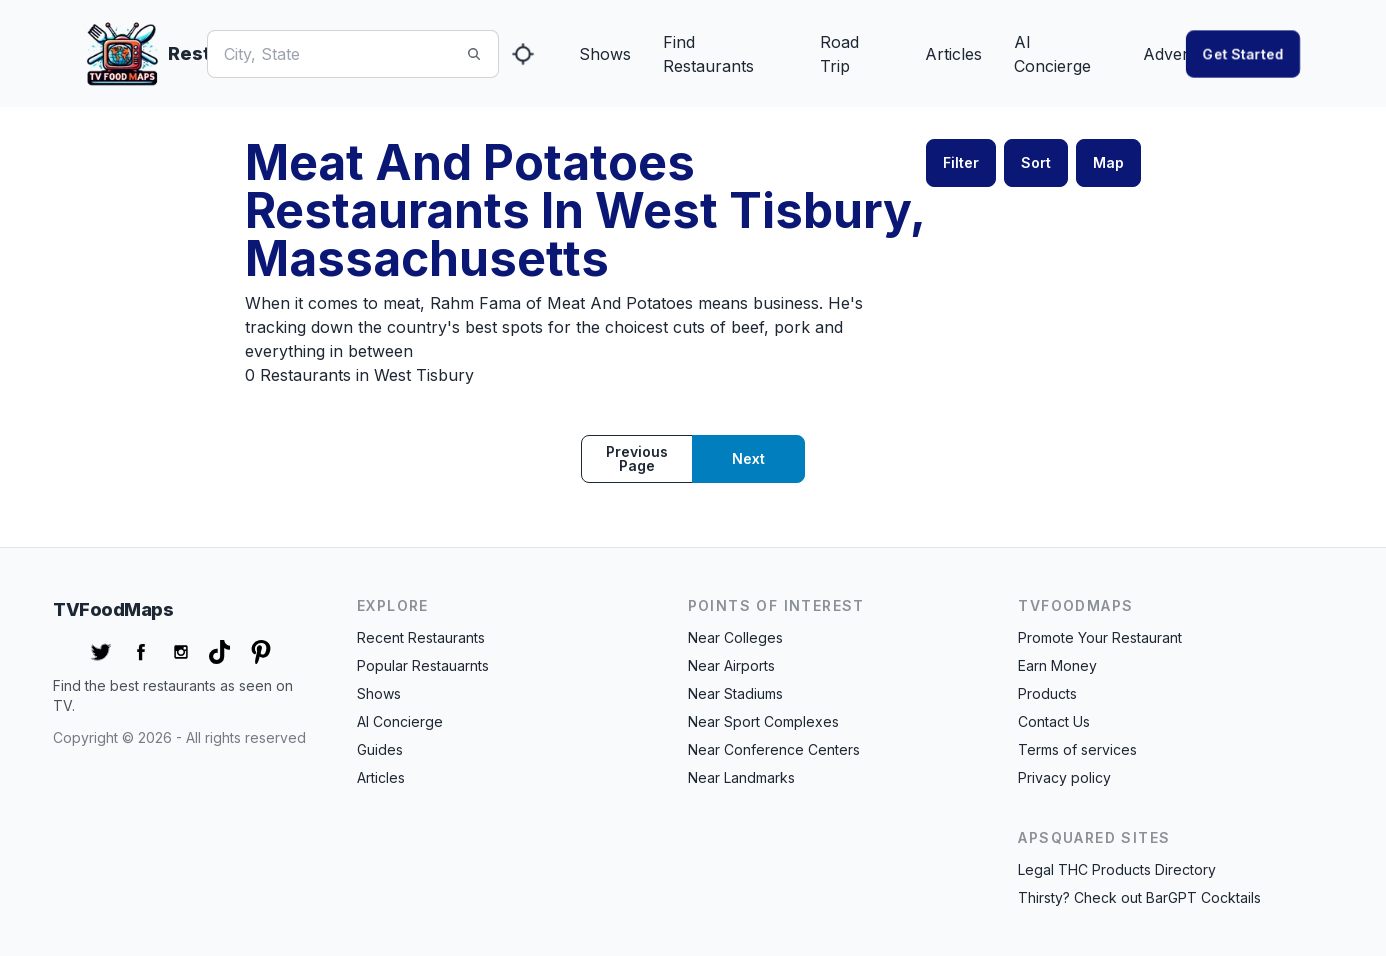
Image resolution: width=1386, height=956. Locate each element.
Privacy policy (1064, 777)
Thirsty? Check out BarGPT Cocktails (1139, 897)
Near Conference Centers (774, 749)
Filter (961, 162)
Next (748, 458)
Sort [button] (1036, 162)
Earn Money (1057, 665)
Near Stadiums (735, 693)
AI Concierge (1052, 54)
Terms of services (1077, 749)
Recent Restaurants (421, 637)
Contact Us (1054, 721)
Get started (1243, 53)
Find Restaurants (708, 54)
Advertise (1178, 54)
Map (1108, 162)
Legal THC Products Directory (1117, 869)
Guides (380, 749)
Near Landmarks (741, 777)
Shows (605, 54)
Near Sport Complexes (763, 721)
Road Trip (839, 54)
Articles (953, 54)
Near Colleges (735, 637)
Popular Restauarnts (423, 665)
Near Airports (731, 665)
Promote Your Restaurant (1100, 637)
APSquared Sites (1094, 837)
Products (1047, 693)
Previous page (637, 458)
